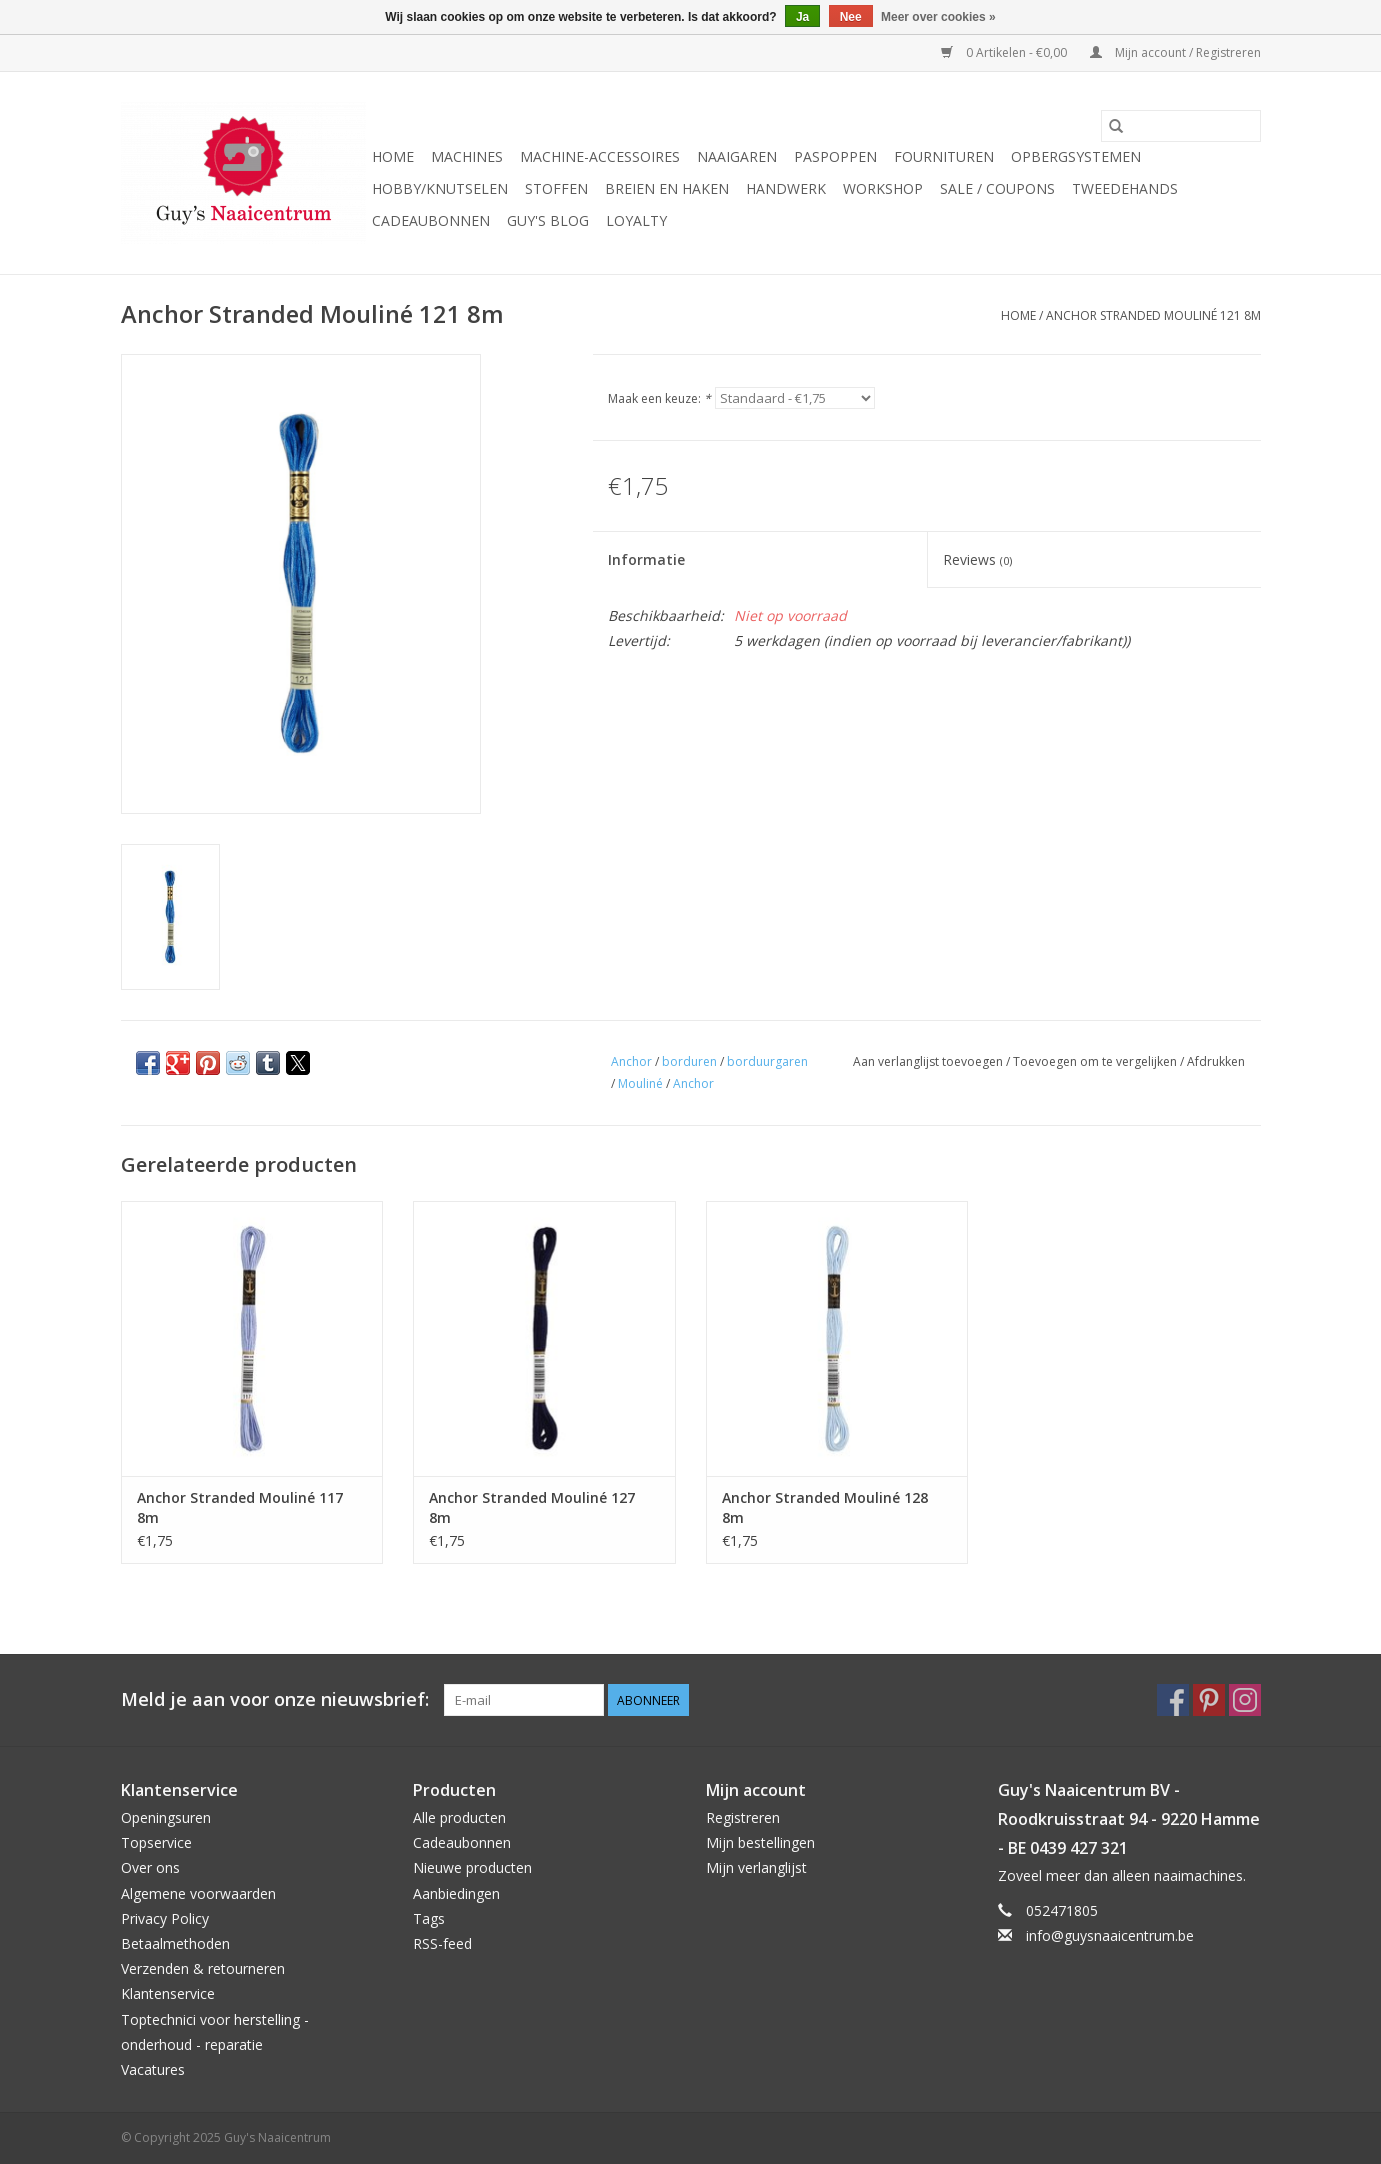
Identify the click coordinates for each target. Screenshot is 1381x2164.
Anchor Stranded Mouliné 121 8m (1153, 315)
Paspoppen (835, 156)
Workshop (883, 188)
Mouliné (640, 1083)
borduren (689, 1061)
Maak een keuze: (659, 398)
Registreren (743, 1817)
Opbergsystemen (1076, 156)
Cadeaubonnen (431, 220)
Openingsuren (166, 1817)
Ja (802, 17)
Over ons (150, 1867)
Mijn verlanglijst (756, 1867)
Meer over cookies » (938, 17)
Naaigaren (737, 156)
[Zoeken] (1181, 126)
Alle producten (459, 1817)
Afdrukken (1216, 1061)
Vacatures (153, 2069)
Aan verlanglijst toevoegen (929, 1061)
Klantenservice (168, 1993)
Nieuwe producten (472, 1867)
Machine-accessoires (600, 156)
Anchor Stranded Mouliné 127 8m (532, 1507)
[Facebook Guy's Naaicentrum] (1173, 1700)
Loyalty (636, 220)
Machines (467, 156)
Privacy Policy (165, 1918)
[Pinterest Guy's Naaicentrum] (1209, 1700)
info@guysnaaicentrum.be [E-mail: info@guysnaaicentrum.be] (1110, 1935)
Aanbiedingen (456, 1893)
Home (393, 156)
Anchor (631, 1061)
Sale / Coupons (997, 188)
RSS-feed (442, 1943)
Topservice (156, 1842)
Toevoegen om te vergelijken (1096, 1061)
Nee (851, 17)
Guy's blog (548, 220)
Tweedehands (1125, 188)
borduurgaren (767, 1061)
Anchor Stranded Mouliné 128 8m (825, 1507)
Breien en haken (667, 188)
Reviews (977, 559)
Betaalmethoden (175, 1943)
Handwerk (786, 188)
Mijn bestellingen (760, 1842)
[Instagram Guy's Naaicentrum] (1245, 1700)
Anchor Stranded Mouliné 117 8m (240, 1507)
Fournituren (944, 156)
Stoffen (556, 188)
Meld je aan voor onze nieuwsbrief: (275, 1699)
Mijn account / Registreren (1175, 52)
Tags (429, 1918)
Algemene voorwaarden (198, 1893)
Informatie (646, 559)
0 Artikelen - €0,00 (1005, 52)
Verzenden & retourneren (203, 1968)
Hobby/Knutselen (440, 188)
